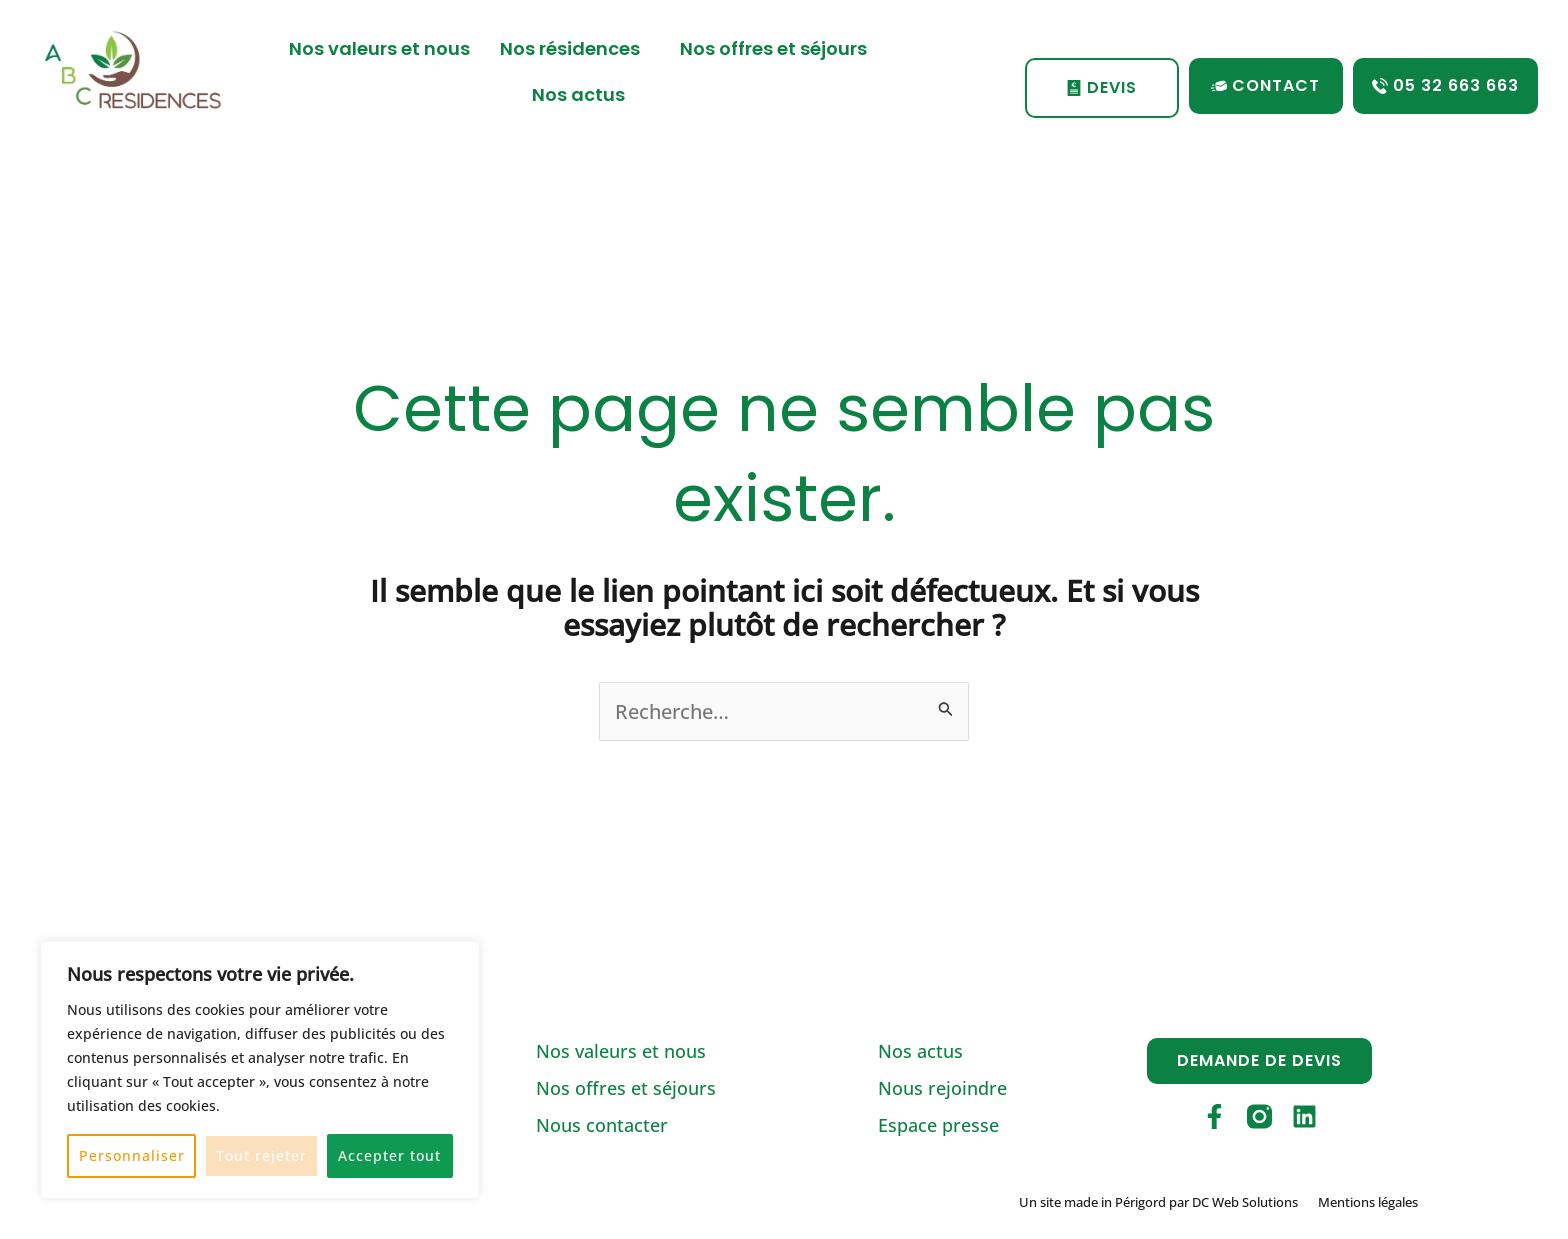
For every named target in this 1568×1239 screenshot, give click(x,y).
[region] (260, 1070)
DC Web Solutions (1245, 1202)
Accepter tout (389, 1155)
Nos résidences (575, 48)
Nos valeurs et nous (379, 48)
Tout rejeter (261, 1155)
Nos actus (578, 94)
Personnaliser (132, 1155)
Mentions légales (1368, 1202)
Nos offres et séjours (773, 48)
